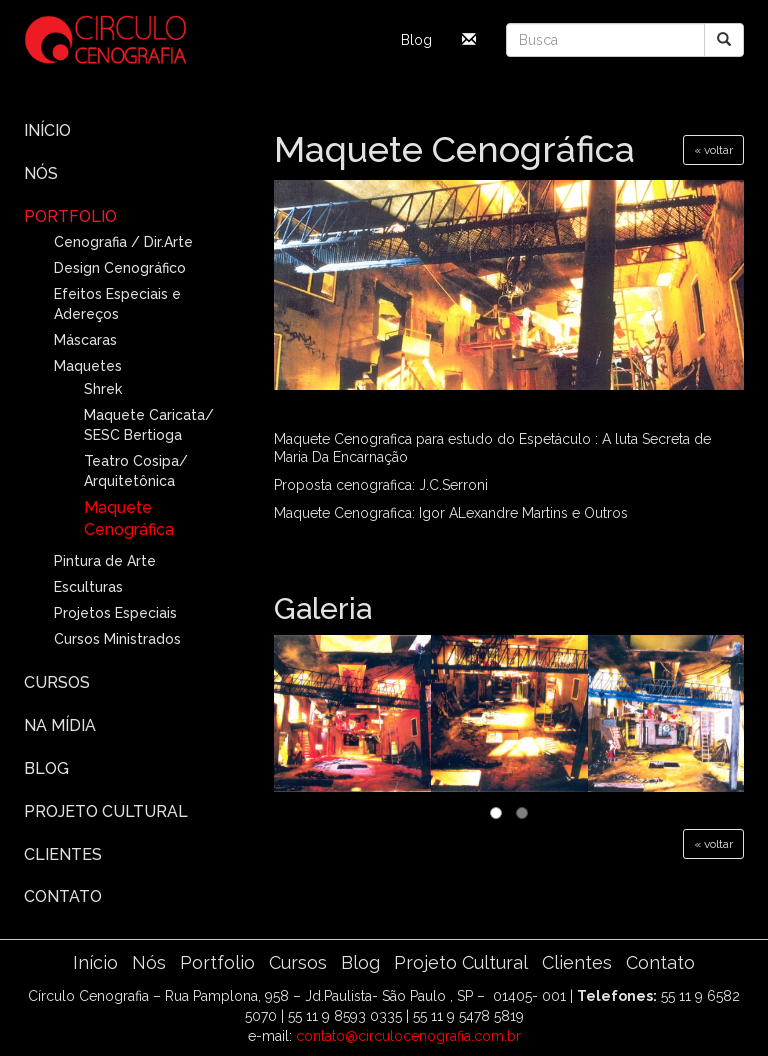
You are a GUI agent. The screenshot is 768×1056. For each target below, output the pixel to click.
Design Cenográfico (120, 268)
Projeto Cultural (106, 811)
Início (47, 130)
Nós (41, 173)
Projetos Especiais (115, 613)
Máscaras (85, 340)
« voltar (713, 150)
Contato (63, 896)
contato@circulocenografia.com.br (408, 1036)
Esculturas (88, 587)
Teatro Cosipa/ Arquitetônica (136, 471)
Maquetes (88, 366)
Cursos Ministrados (117, 639)
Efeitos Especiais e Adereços (117, 304)
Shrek (103, 389)
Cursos (57, 682)
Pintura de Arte (105, 561)
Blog (416, 40)
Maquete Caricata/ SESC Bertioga (149, 425)
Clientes (63, 854)
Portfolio (70, 216)
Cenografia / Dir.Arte (123, 242)
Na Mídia (60, 725)
